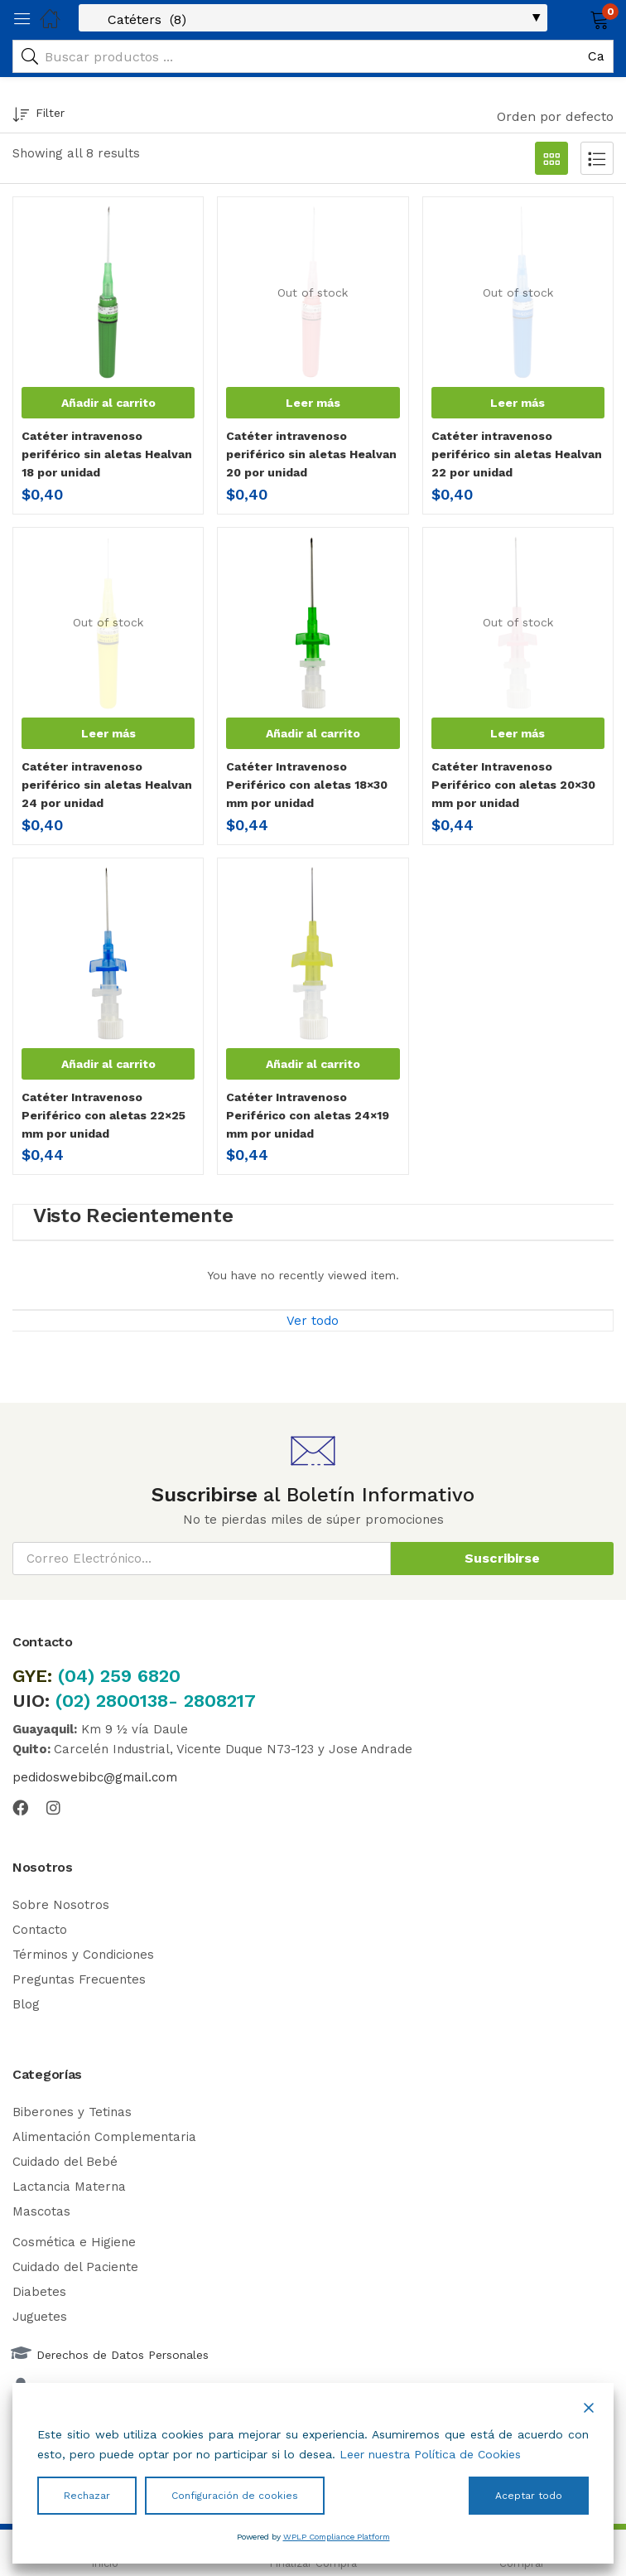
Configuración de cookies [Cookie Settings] (234, 2495)
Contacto (39, 1929)
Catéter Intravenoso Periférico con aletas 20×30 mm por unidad (513, 785)
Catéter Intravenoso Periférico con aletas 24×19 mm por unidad (307, 1115)
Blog (26, 2004)
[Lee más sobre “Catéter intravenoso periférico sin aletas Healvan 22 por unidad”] (517, 402)
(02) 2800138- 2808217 (155, 1700)
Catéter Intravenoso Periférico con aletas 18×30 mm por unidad (307, 785)
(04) (79, 1675)
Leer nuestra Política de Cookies (430, 2454)
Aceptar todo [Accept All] (528, 2495)
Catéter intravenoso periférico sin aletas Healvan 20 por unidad (311, 454)
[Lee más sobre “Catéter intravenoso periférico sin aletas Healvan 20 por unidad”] (312, 402)
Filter (38, 115)
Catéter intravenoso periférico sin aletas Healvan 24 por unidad (107, 785)
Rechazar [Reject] (87, 2495)
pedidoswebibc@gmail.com (94, 1777)
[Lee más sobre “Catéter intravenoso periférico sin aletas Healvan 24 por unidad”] (108, 733)
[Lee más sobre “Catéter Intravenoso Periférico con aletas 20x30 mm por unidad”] (517, 733)
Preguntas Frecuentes (79, 1979)
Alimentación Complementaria (104, 2136)
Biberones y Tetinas (72, 2112)
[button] (578, 18)
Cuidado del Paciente (75, 2266)
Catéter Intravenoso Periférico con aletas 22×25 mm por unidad (103, 1115)
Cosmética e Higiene (74, 2242)
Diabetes (39, 2291)
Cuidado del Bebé (65, 2161)
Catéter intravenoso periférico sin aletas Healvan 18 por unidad (107, 454)
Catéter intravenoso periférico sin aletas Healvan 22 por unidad (516, 454)
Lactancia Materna (69, 2186)
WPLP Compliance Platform (336, 2536)
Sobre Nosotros (60, 1904)
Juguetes (39, 2316)
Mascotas (41, 2211)
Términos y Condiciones (83, 1954)
